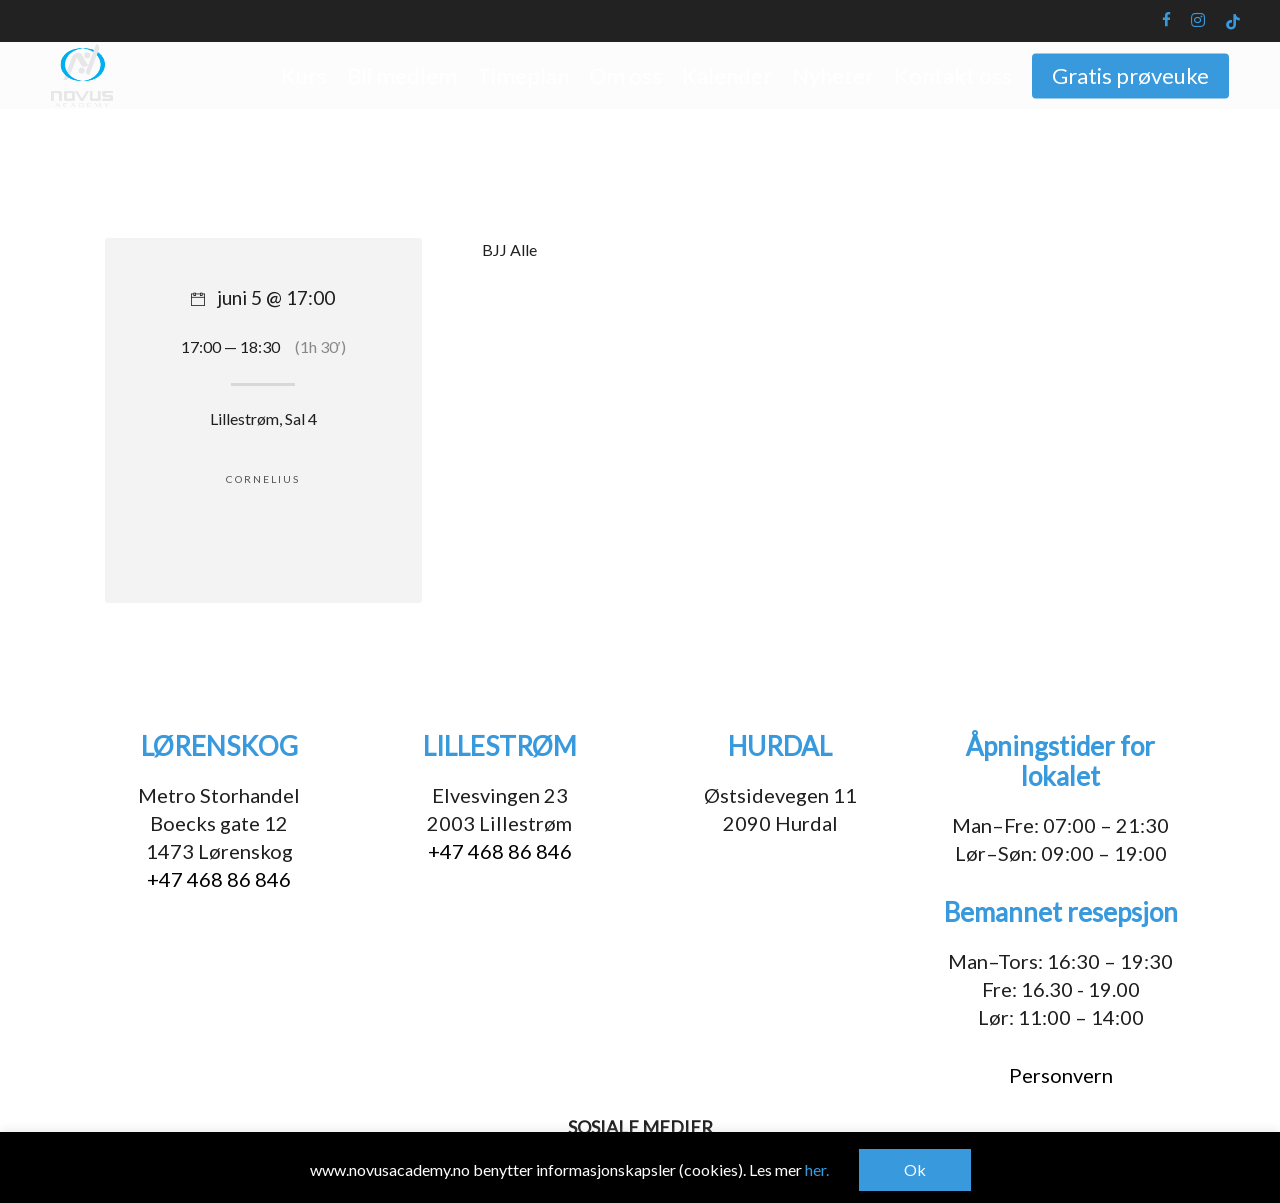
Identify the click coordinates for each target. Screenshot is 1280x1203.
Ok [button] (915, 1169)
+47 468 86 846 (219, 879)
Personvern (1061, 1075)
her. (817, 1169)
